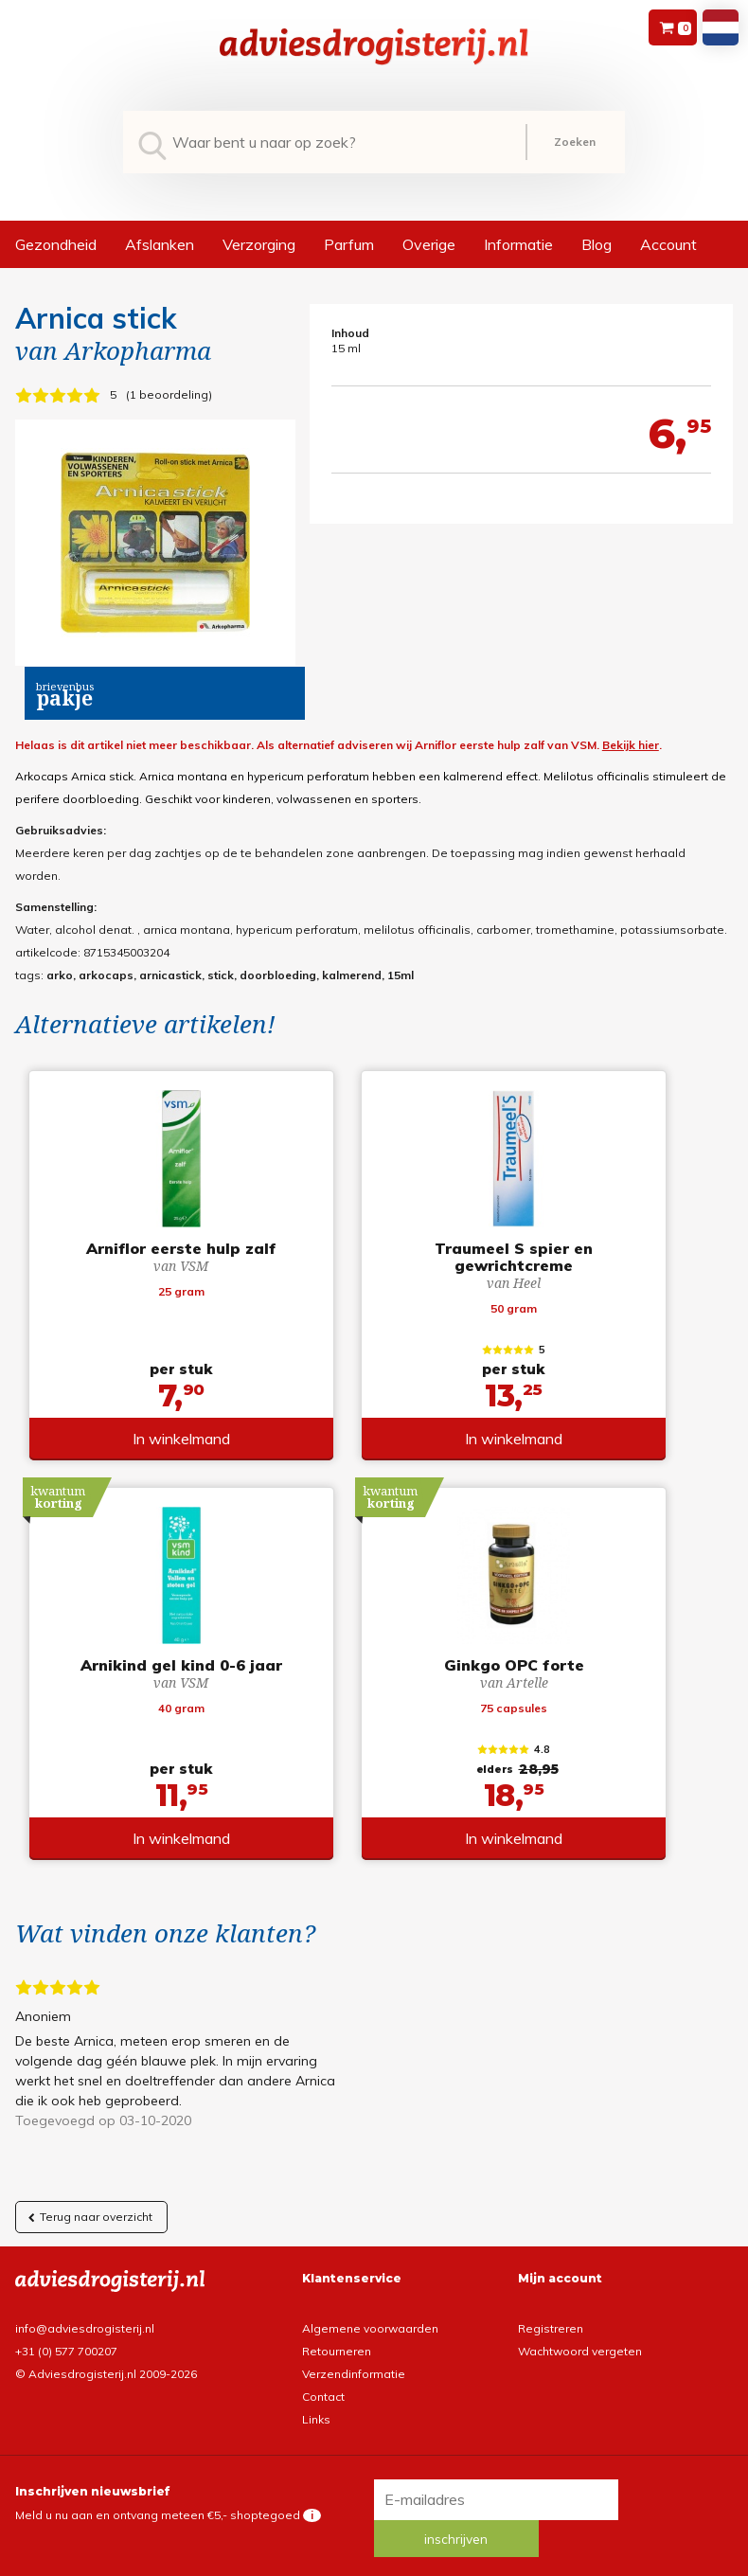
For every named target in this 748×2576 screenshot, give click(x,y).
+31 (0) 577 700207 (66, 2323)
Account (668, 244)
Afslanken (159, 244)
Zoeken (575, 141)
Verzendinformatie (353, 2345)
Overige (428, 244)
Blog (596, 244)
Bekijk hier (630, 745)
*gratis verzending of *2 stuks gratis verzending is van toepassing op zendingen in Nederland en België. (374, 2538)
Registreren (550, 2300)
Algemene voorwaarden (370, 2300)
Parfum (349, 244)
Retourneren (336, 2323)
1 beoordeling (169, 394)
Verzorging (259, 244)
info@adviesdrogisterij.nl (84, 2300)
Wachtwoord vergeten (580, 2323)
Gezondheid (56, 244)
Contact (323, 2368)
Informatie (518, 244)
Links (316, 2391)
